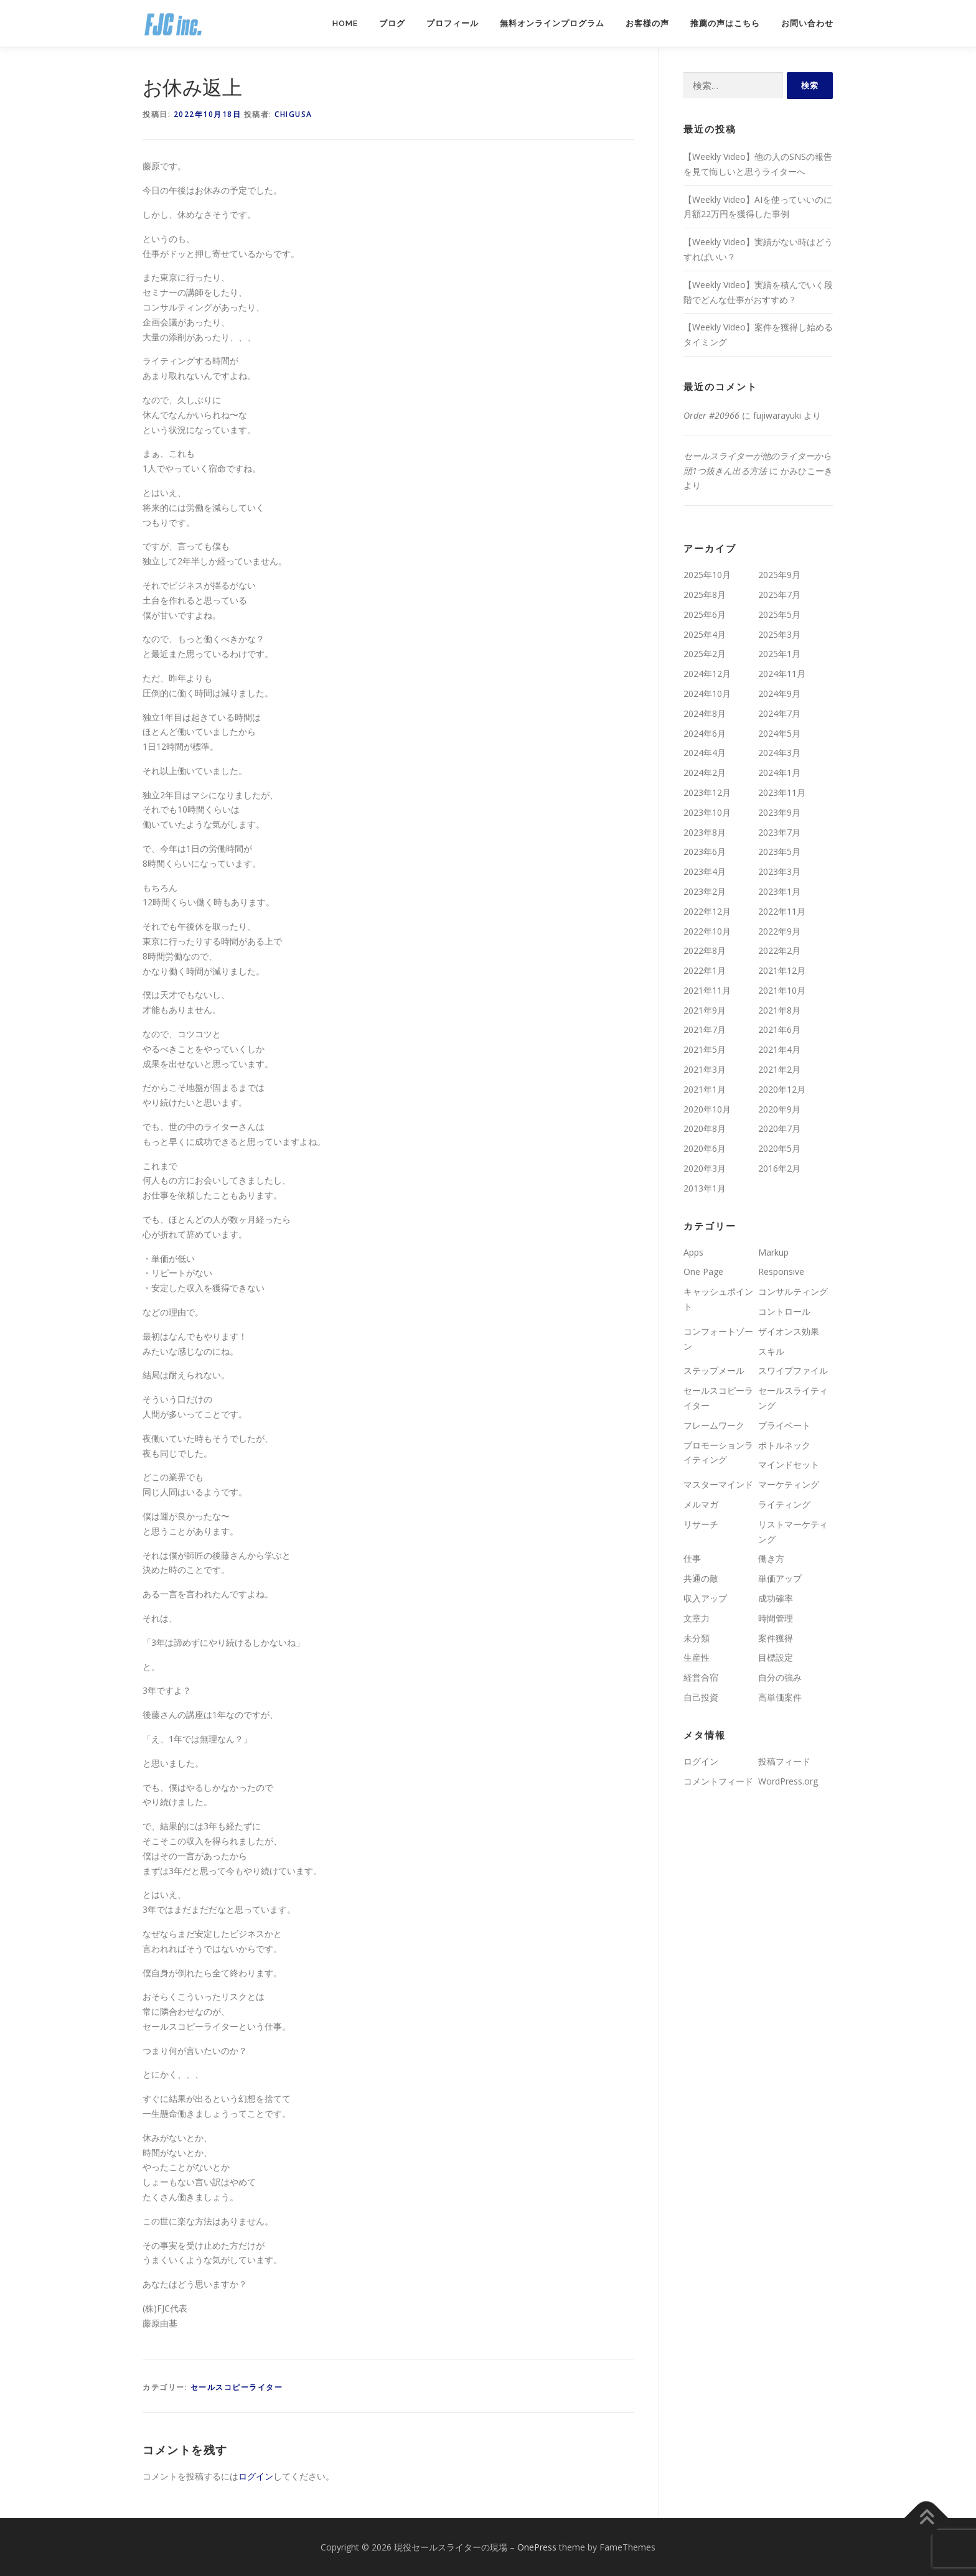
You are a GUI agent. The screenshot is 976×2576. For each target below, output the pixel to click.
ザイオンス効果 (788, 1331)
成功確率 (775, 1598)
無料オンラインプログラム (552, 23)
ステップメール (713, 1370)
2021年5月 (704, 1049)
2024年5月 (779, 733)
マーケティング (788, 1484)
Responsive (781, 1271)
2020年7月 (779, 1128)
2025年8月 (704, 594)
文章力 (696, 1618)
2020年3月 (704, 1168)
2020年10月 (707, 1109)
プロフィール (452, 23)
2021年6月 (779, 1029)
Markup (773, 1252)
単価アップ (780, 1578)
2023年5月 (779, 851)
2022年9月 (779, 931)
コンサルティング (793, 1291)
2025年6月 (704, 614)
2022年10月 (707, 931)
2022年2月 (779, 950)
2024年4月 (704, 752)
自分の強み (780, 1677)
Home (345, 23)
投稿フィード (784, 1761)
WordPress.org (788, 1781)
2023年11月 (781, 792)
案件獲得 (775, 1638)
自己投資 (700, 1697)
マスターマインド (718, 1484)
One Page (703, 1271)
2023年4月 (704, 871)
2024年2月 (704, 772)
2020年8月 (704, 1128)
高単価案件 (780, 1697)
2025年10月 (707, 575)
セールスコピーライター (236, 2387)
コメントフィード (718, 1781)
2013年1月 (704, 1188)
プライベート (784, 1425)
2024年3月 (779, 752)
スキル (771, 1351)
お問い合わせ (807, 23)
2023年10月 (707, 812)
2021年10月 (781, 990)
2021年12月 (781, 970)
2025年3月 (779, 634)
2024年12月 (707, 673)
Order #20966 (711, 415)
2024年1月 (779, 772)
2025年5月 (779, 614)
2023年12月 (707, 792)
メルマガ (700, 1504)
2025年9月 (779, 575)
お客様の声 (647, 23)
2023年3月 (779, 871)
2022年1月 (704, 970)
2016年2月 (779, 1168)
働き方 (771, 1558)
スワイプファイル (793, 1370)
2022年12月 (707, 911)
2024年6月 (704, 733)
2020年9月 (779, 1109)
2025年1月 (779, 654)
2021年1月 (704, 1089)
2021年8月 (779, 1010)
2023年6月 (704, 851)
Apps (693, 1252)
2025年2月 (704, 654)
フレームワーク (713, 1425)
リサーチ (700, 1524)
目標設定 (775, 1657)
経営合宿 (700, 1677)
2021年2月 (779, 1069)
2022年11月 (781, 911)
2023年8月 (704, 832)
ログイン (255, 2476)
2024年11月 (781, 673)
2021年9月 (704, 1010)
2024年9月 (779, 693)
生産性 (696, 1657)
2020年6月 (704, 1148)
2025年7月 (779, 594)
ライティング (784, 1504)
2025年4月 (704, 634)
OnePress (536, 2547)
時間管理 (775, 1618)
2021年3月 (704, 1069)
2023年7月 (779, 832)
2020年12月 (781, 1089)
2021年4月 (779, 1049)
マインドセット (788, 1464)
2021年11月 (707, 990)
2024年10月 (707, 693)
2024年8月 (704, 713)
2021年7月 (704, 1029)
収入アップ (705, 1598)
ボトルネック (784, 1445)
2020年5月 (779, 1148)
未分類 (696, 1638)
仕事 (692, 1558)
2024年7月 (779, 713)
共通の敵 (700, 1578)
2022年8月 (704, 950)
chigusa (293, 114)
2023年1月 (779, 891)
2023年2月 (704, 891)
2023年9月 (779, 812)
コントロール (784, 1311)
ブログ (392, 23)
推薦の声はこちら (725, 23)
